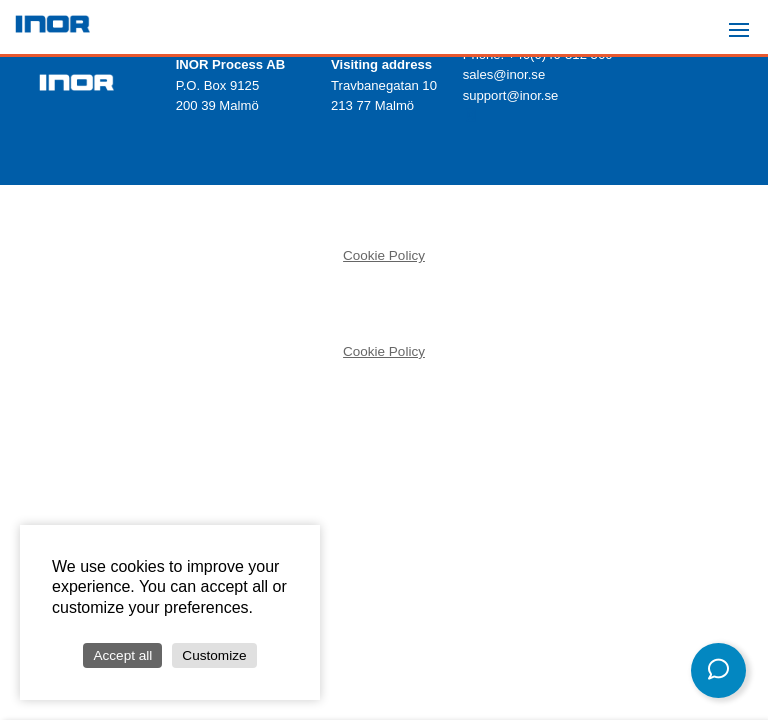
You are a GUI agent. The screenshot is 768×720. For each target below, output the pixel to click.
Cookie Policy (384, 255)
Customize (214, 655)
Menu (745, 21)
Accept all (122, 655)
